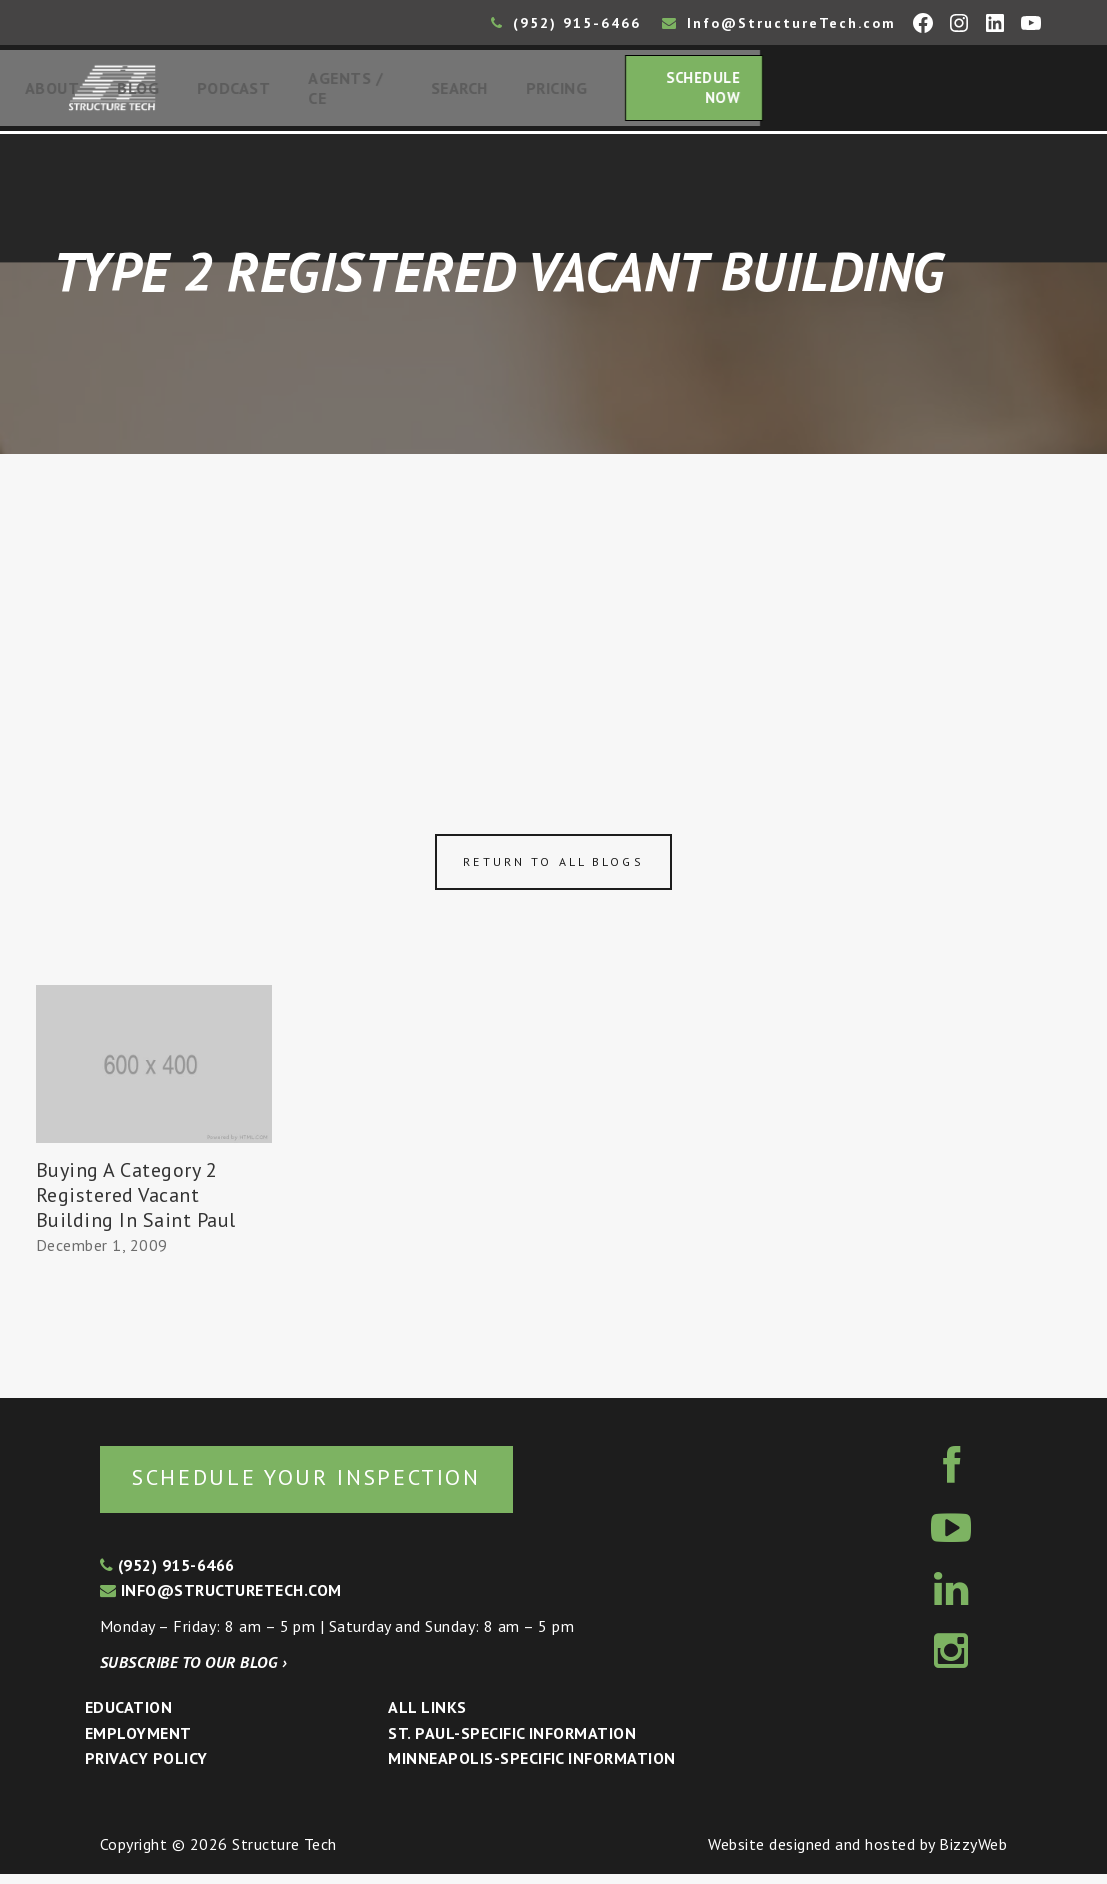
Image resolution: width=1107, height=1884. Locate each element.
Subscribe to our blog (193, 1672)
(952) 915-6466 (566, 23)
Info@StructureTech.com (779, 23)
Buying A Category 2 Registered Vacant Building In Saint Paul (136, 1202)
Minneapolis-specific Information (531, 1769)
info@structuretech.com (221, 1601)
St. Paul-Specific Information (512, 1743)
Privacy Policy (146, 1769)
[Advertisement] (553, 612)
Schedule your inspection (335, 1486)
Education (128, 1718)
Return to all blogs (553, 869)
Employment (138, 1743)
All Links (427, 1718)
